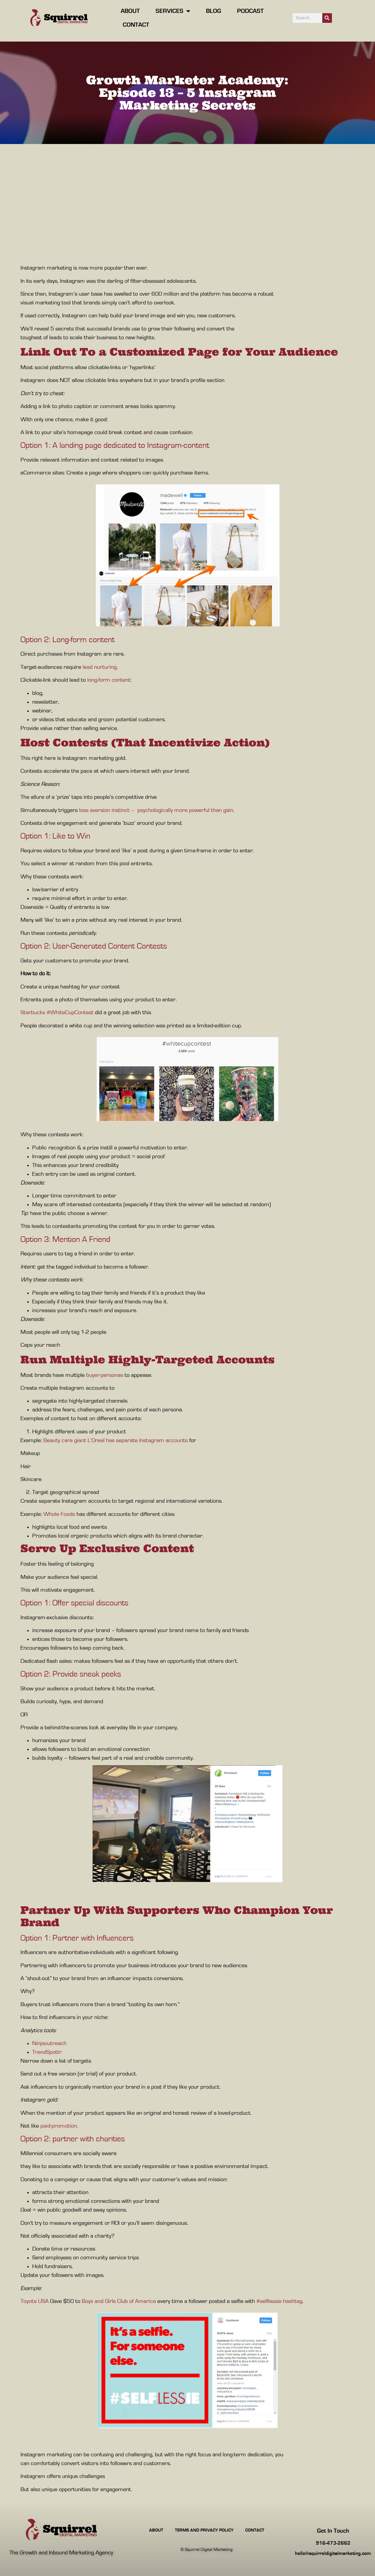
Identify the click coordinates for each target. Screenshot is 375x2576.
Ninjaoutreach (49, 2043)
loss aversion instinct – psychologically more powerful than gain (156, 810)
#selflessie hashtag (279, 2301)
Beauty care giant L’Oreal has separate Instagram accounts (115, 1440)
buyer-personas (104, 1375)
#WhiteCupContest (70, 1012)
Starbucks (33, 1012)
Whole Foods (59, 1514)
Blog (213, 11)
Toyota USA (35, 2301)
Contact (136, 24)
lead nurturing (100, 667)
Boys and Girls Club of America (119, 2301)
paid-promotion (58, 2126)
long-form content (108, 680)
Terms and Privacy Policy (204, 2530)
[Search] (327, 18)
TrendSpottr (47, 2052)
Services (173, 11)
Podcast (250, 11)
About (130, 11)
